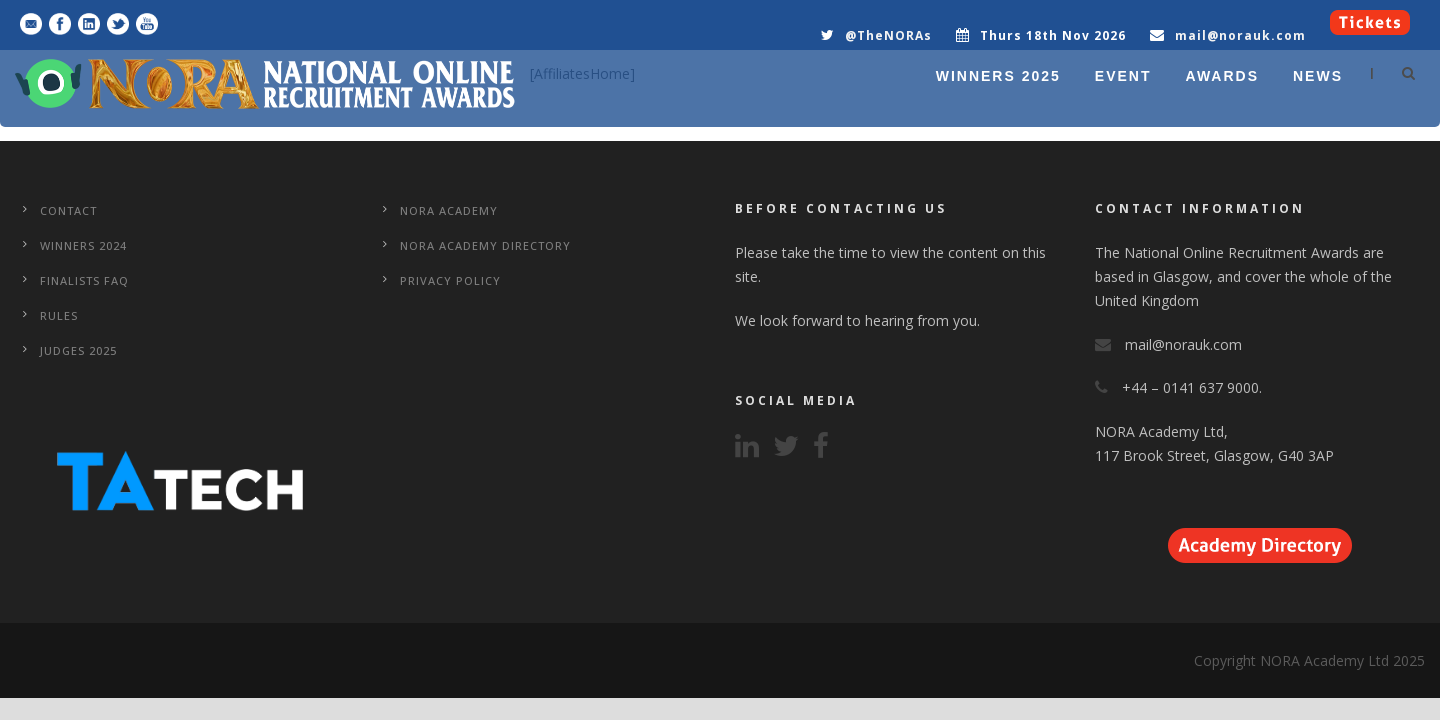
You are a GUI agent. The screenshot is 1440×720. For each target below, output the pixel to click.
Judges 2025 (78, 350)
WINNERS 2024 (83, 245)
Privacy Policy (450, 280)
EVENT (1123, 76)
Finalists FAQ (84, 280)
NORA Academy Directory (485, 245)
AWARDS (1222, 76)
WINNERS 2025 (998, 76)
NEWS (1318, 76)
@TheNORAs (888, 35)
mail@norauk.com (1240, 35)
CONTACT (68, 210)
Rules (59, 315)
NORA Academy (449, 210)
